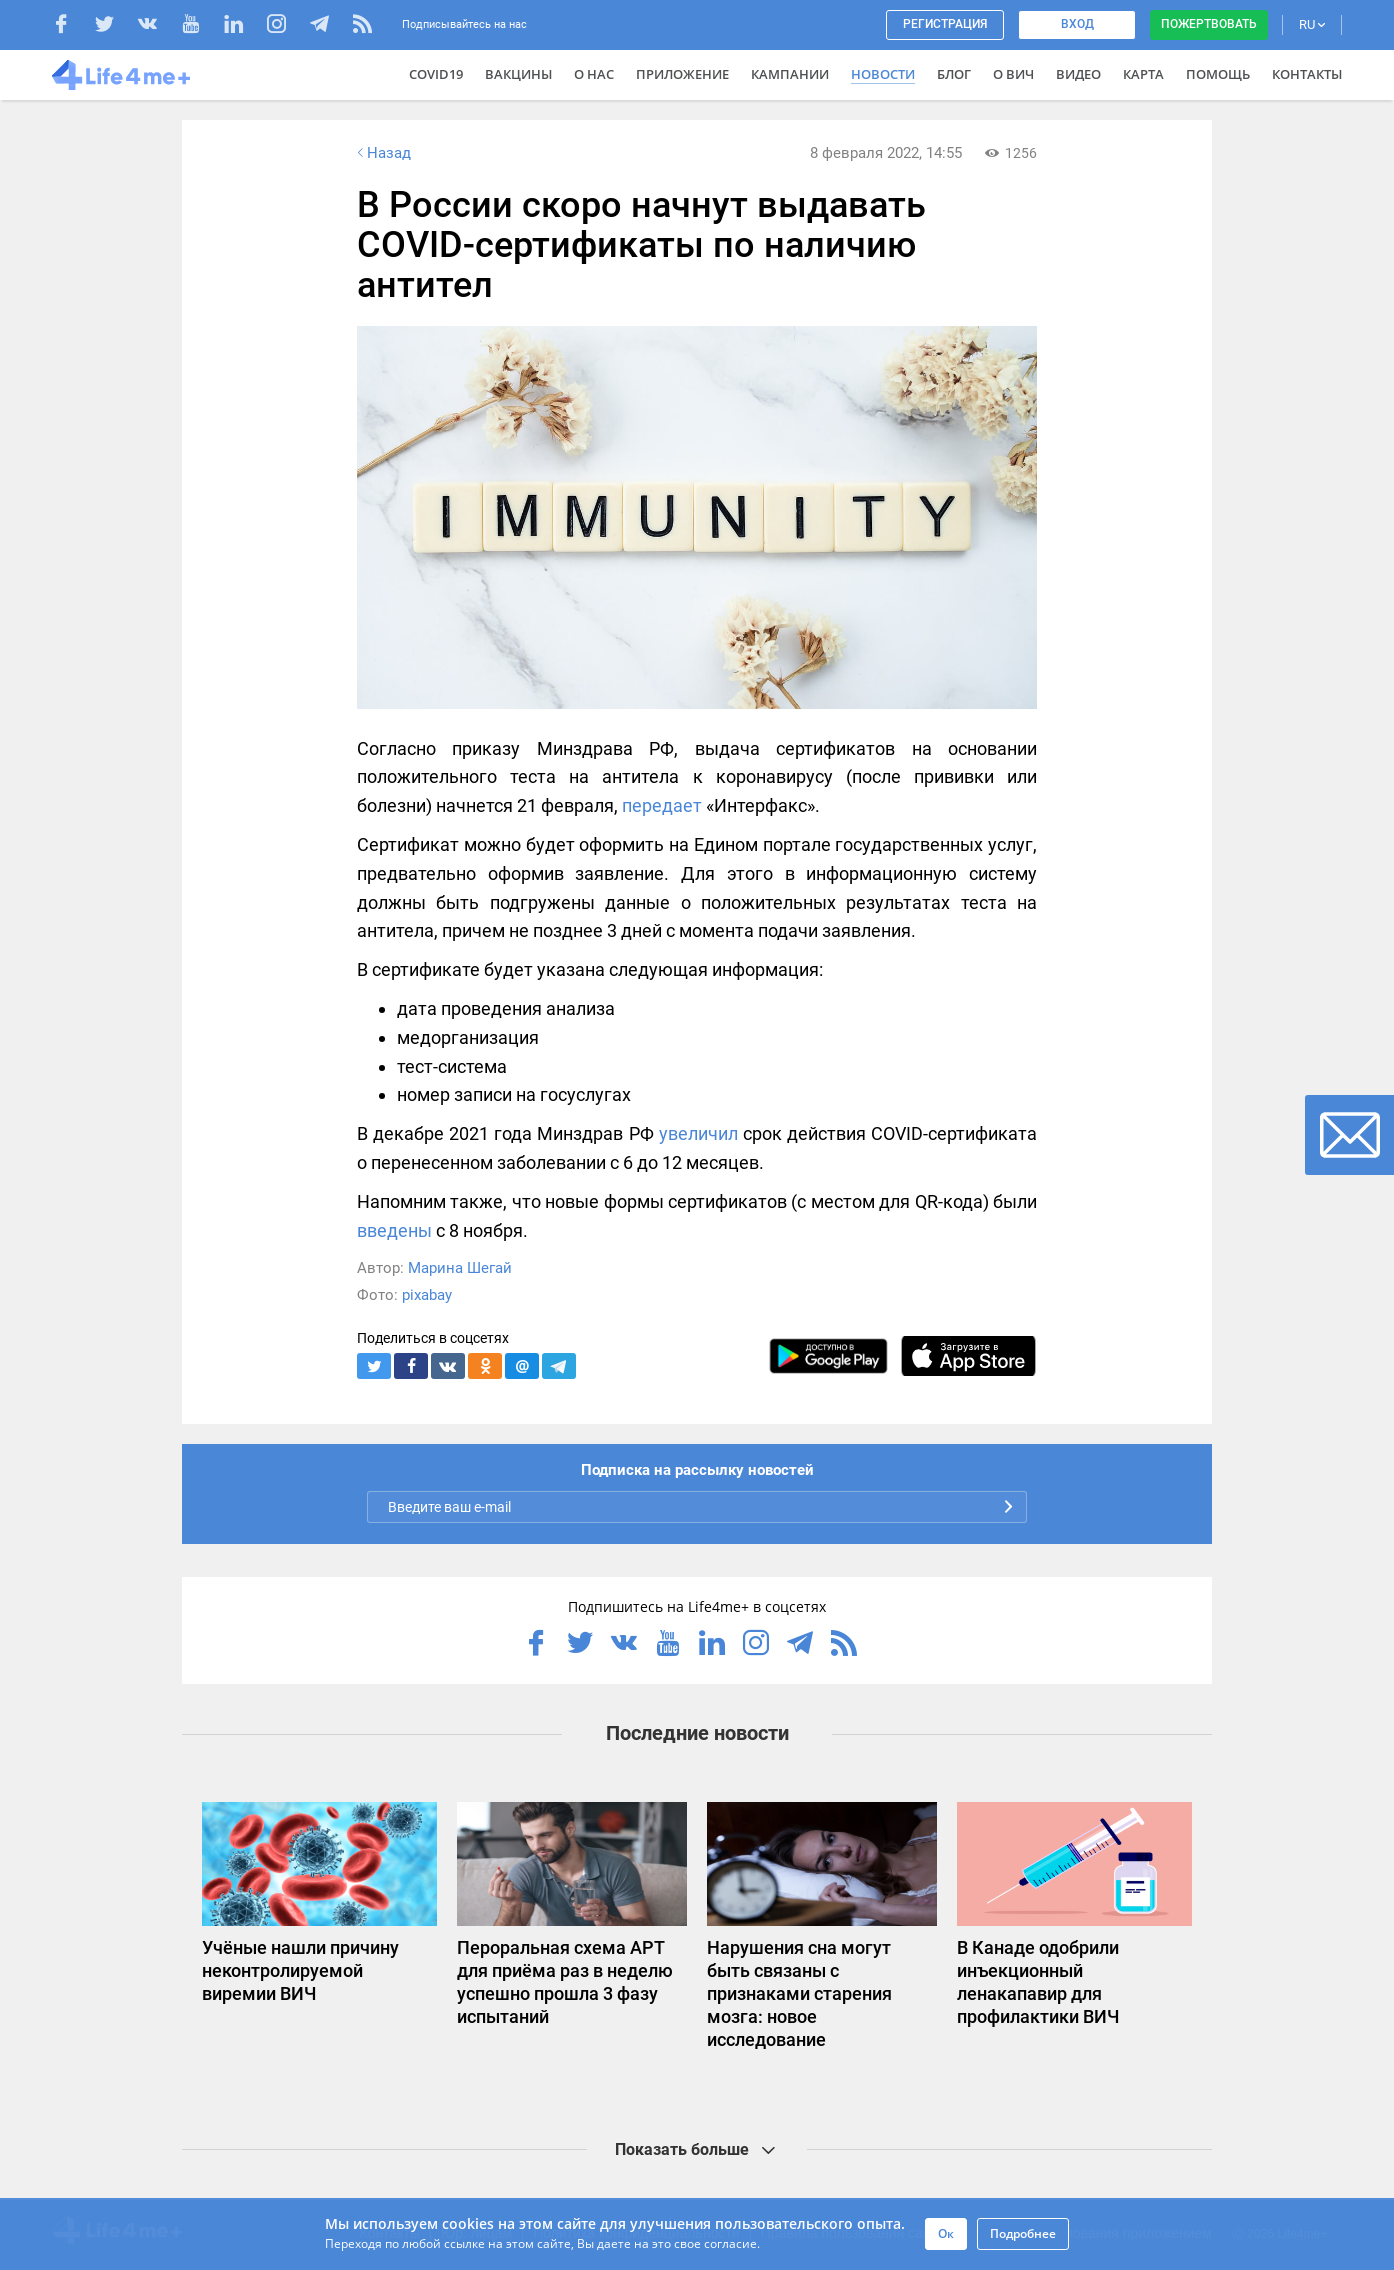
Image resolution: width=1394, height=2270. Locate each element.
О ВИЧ (1013, 74)
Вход (1077, 24)
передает (662, 805)
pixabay (427, 1295)
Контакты (1307, 74)
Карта (1143, 74)
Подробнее (1023, 2233)
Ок (946, 2233)
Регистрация (945, 24)
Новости (883, 74)
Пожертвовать (1209, 24)
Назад (382, 153)
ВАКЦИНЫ (518, 74)
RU (1312, 24)
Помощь (1218, 74)
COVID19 (436, 74)
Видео (1078, 74)
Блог (954, 74)
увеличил (698, 1133)
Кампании (790, 74)
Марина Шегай (460, 1268)
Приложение (682, 74)
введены (394, 1230)
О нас (594, 74)
